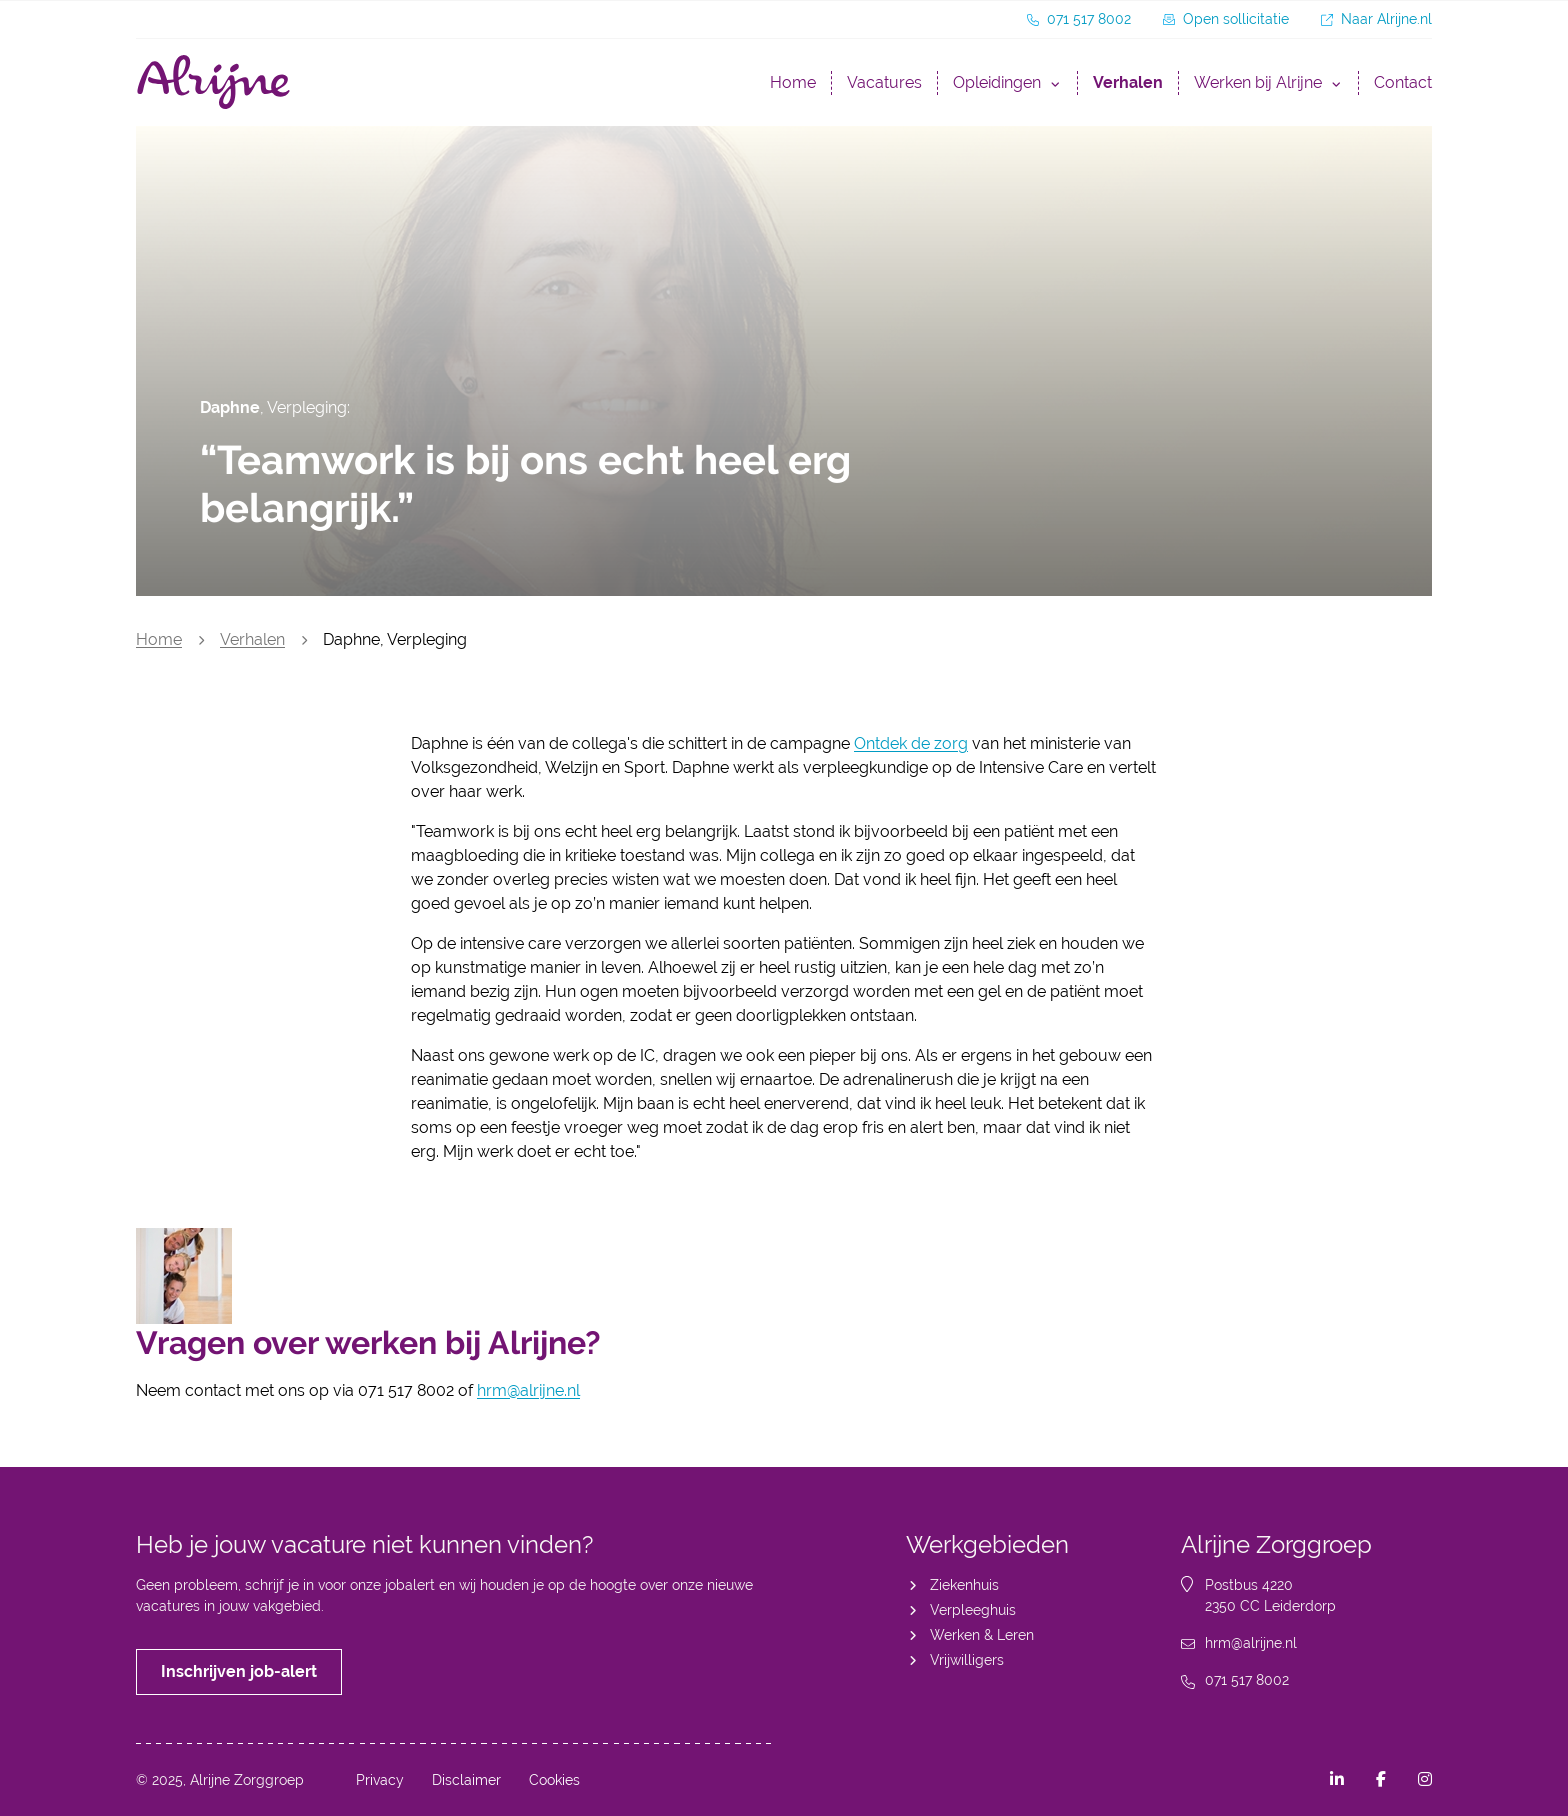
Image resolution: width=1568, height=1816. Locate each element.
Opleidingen (997, 82)
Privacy (380, 1780)
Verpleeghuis (973, 1610)
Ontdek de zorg (911, 743)
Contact (1403, 82)
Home (793, 82)
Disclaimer (466, 1780)
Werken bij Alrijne (1258, 82)
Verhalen (1128, 82)
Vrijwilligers (967, 1660)
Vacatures (884, 82)
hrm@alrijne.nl (528, 1390)
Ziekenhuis (964, 1585)
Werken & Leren (982, 1635)
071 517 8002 (1247, 1680)
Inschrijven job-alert (239, 1671)
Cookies (554, 1780)
